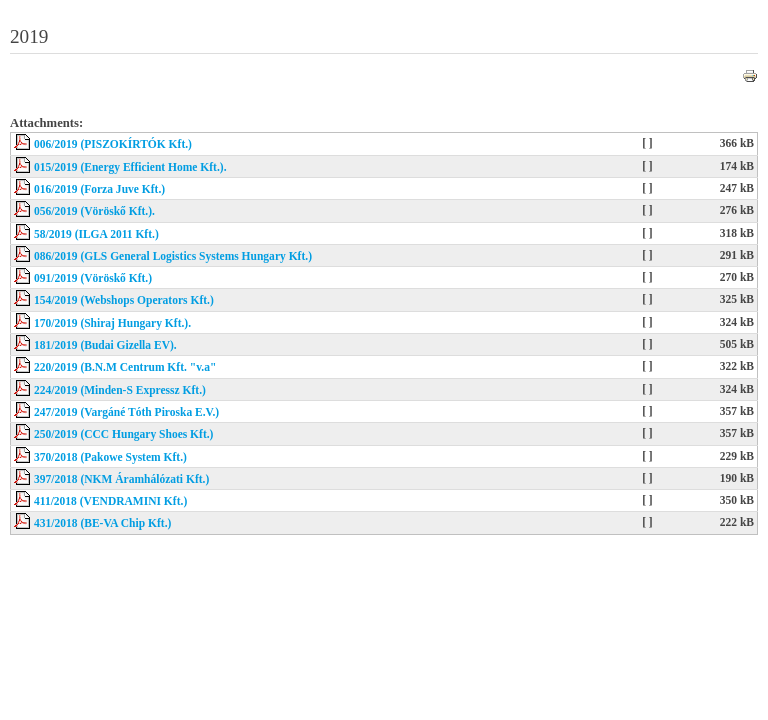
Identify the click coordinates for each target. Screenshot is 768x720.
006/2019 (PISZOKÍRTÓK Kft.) (113, 144)
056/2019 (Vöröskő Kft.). (94, 211)
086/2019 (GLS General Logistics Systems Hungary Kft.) (173, 256)
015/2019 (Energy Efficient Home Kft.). (130, 167)
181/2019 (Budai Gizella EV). (105, 345)
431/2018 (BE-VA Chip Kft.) (102, 523)
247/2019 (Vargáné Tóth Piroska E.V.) (126, 412)
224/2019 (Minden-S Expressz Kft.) (120, 390)
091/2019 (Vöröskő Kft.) (93, 278)
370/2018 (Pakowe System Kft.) (110, 457)
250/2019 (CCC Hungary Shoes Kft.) (123, 434)
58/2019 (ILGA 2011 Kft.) (96, 234)
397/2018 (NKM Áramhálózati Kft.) (121, 479)
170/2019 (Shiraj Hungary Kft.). (112, 323)
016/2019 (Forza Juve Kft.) (99, 189)
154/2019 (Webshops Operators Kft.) (124, 300)
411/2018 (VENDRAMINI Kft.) (110, 501)
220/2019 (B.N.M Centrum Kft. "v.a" (125, 367)
